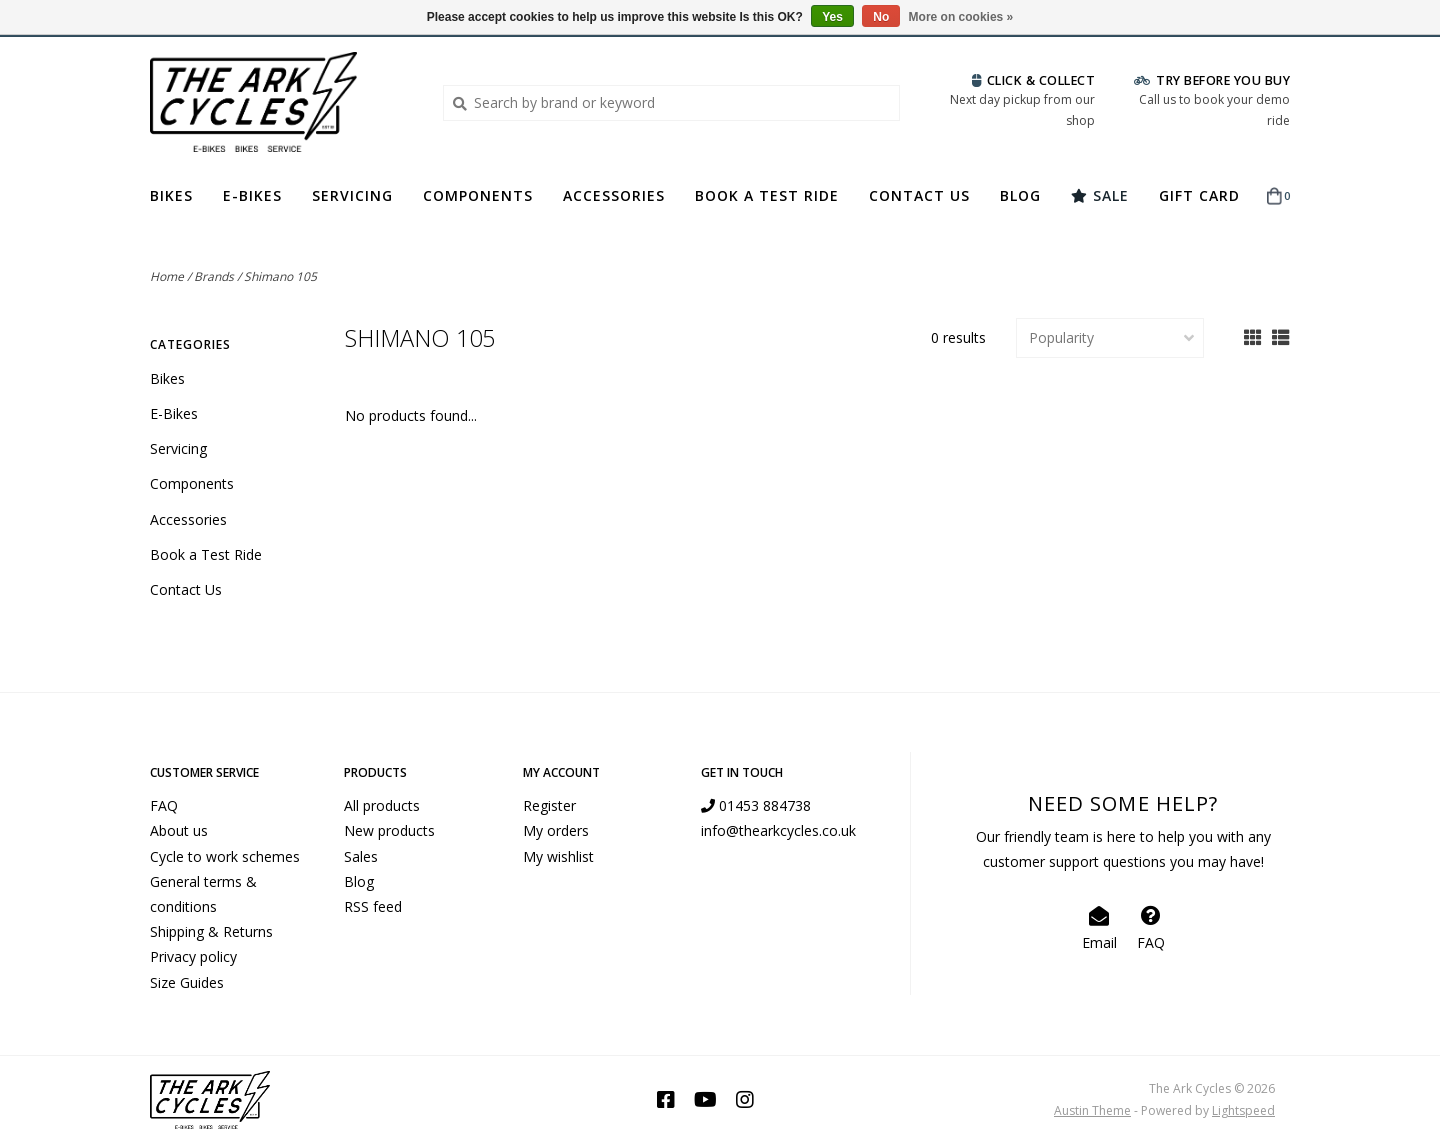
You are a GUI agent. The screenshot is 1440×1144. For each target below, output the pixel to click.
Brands (214, 276)
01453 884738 (756, 805)
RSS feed (373, 906)
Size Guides (187, 982)
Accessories (614, 195)
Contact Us (919, 195)
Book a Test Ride (767, 195)
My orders (556, 830)
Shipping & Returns (211, 931)
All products (382, 805)
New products (389, 830)
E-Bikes (252, 195)
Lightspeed (1243, 1110)
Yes (832, 17)
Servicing (352, 195)
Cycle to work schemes (225, 856)
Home (167, 276)
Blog (1020, 195)
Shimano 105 (280, 276)
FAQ (164, 805)
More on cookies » (961, 17)
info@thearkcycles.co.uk (778, 830)
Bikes (171, 195)
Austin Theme (1092, 1110)
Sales (361, 856)
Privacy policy (193, 956)
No (881, 17)
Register (549, 805)
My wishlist (558, 856)
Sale (1100, 195)
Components (478, 195)
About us (179, 830)
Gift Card (1199, 195)
